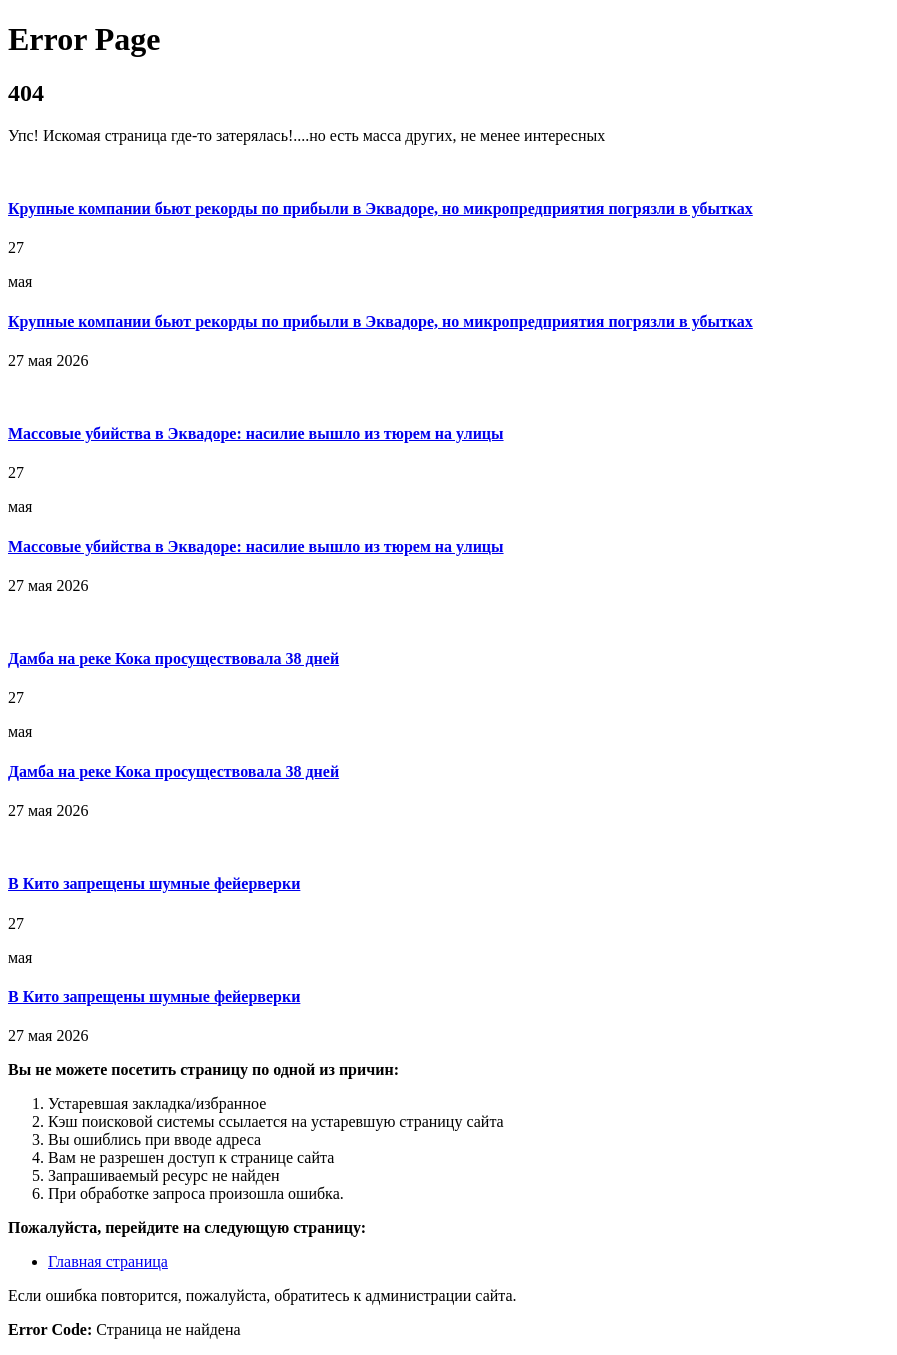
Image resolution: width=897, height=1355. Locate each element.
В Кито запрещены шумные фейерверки (154, 883)
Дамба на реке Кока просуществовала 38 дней (173, 658)
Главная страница (108, 1261)
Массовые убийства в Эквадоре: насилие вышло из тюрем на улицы (256, 433)
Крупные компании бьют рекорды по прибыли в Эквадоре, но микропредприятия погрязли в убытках (380, 208)
